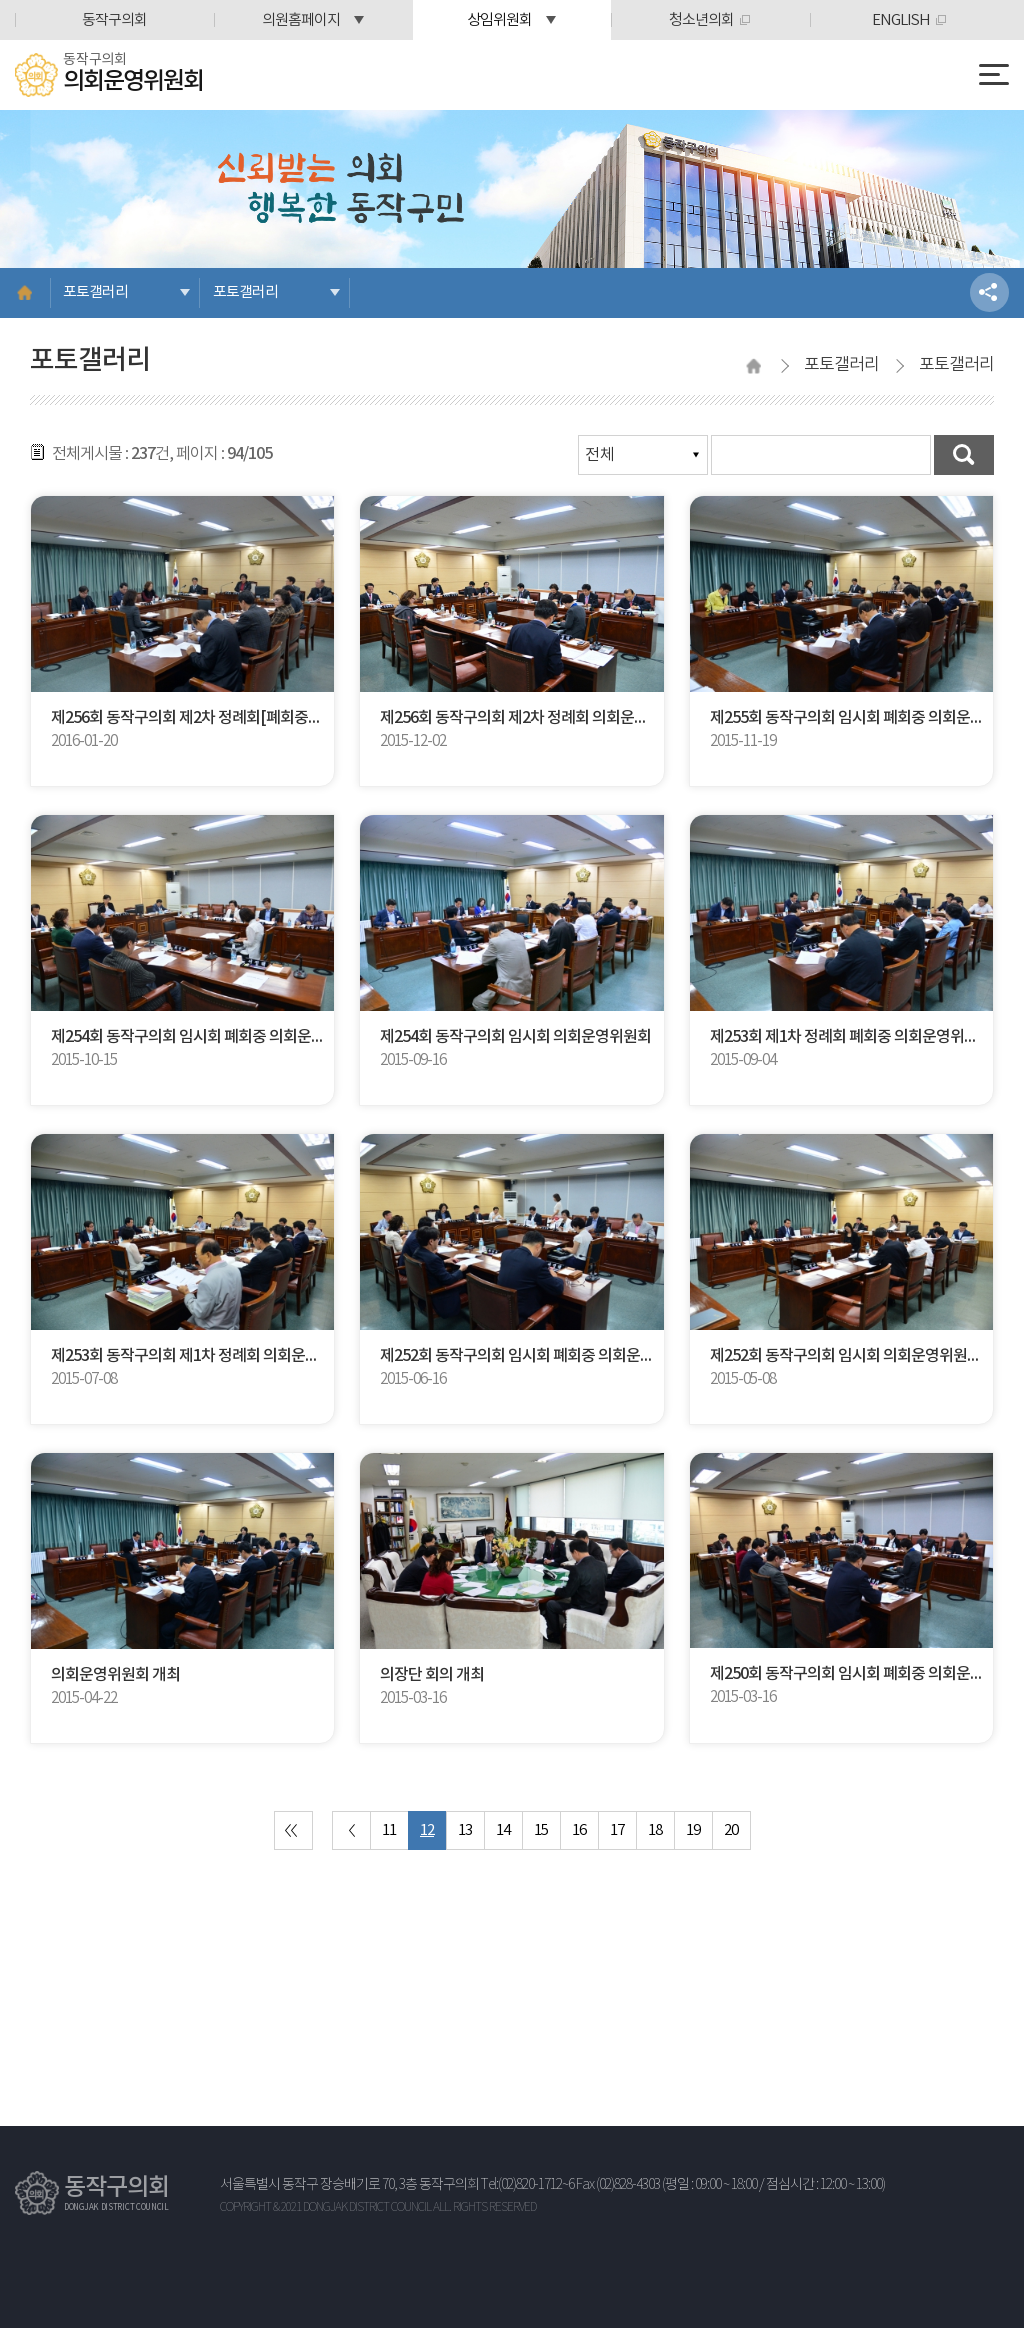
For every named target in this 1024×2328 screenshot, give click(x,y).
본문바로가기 (0, 0)
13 (465, 1830)
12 (427, 1830)
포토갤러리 (95, 292)
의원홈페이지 (301, 20)
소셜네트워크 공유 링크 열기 (989, 292)
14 (503, 1830)
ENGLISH (901, 20)
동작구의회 (114, 20)
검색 (964, 455)
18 (655, 1830)
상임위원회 (499, 20)
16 (579, 1830)
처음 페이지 (293, 1830)
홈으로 (25, 293)
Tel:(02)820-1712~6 (527, 2185)
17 (617, 1830)
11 (389, 1830)
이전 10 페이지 (351, 1830)
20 (731, 1830)
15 (541, 1830)
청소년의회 (701, 20)
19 (693, 1830)
